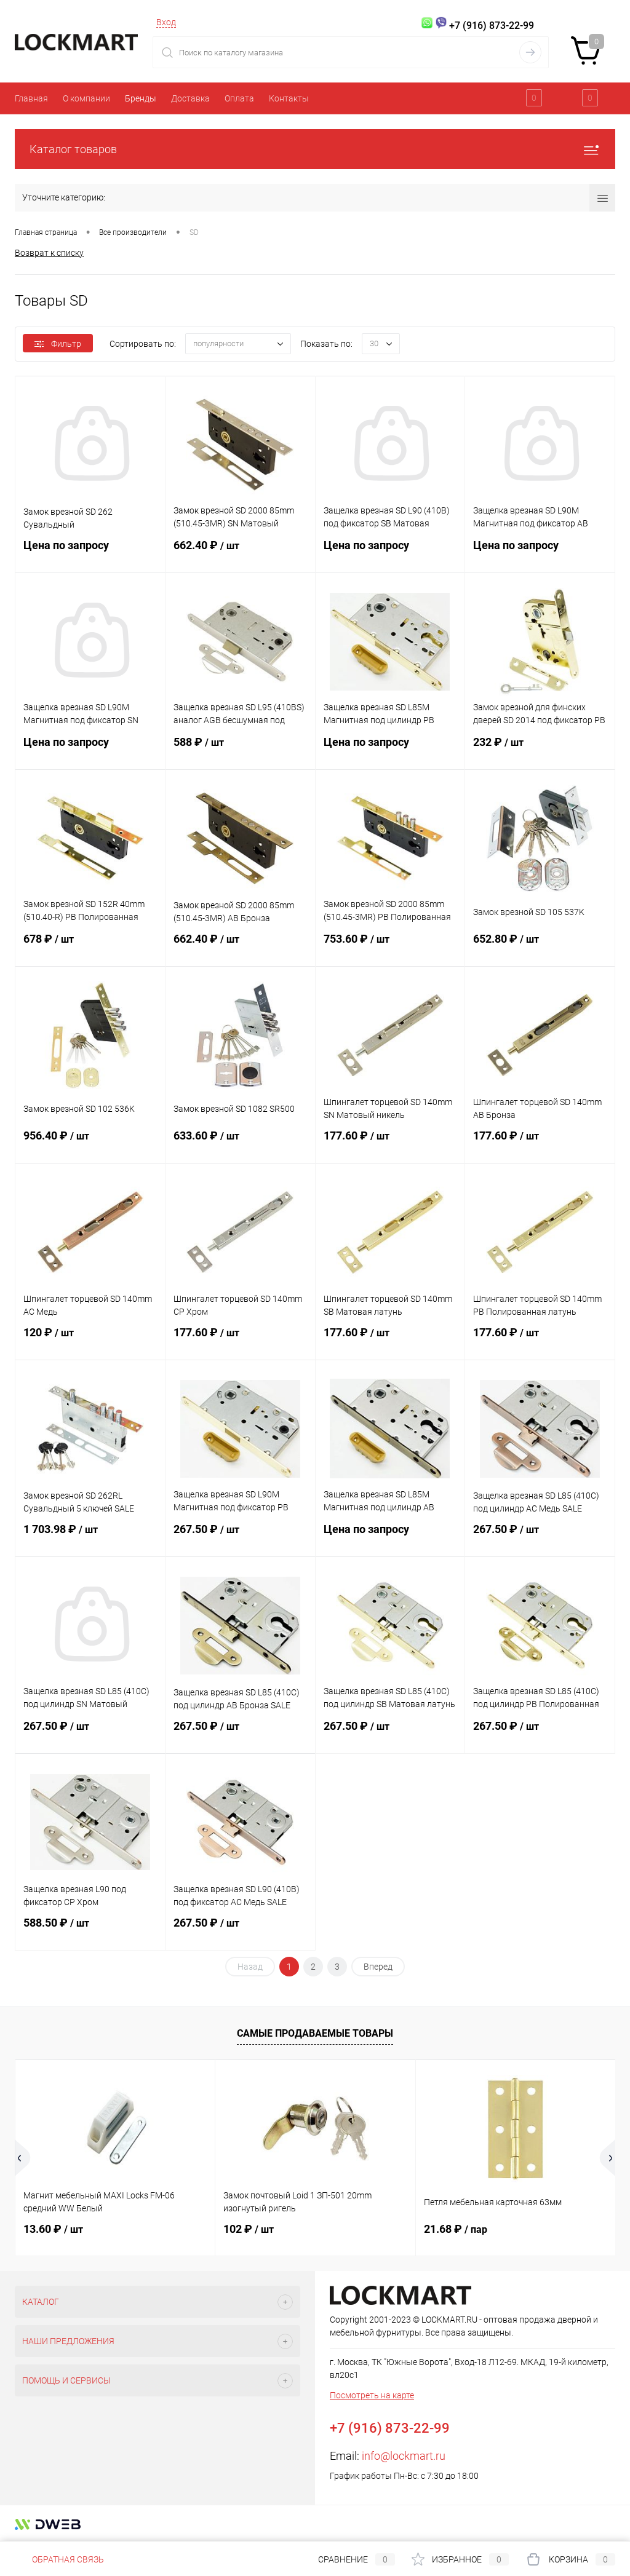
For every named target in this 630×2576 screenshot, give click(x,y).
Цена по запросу (90, 552)
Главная (31, 98)
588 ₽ (240, 749)
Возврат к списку (49, 253)
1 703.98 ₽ (90, 1537)
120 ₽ (90, 1340)
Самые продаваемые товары (315, 2033)
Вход (166, 22)
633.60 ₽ (240, 1143)
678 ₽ (90, 946)
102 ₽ (248, 2228)
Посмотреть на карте (372, 2395)
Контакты (289, 98)
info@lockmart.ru (403, 2455)
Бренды (140, 98)
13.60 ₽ (53, 2228)
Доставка (190, 98)
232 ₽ (540, 749)
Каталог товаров (315, 149)
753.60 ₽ (390, 946)
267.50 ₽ (240, 1537)
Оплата (239, 98)
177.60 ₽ (390, 1143)
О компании (86, 98)
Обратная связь (59, 2559)
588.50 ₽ (90, 1930)
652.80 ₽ (540, 946)
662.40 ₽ (240, 553)
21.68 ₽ (455, 2228)
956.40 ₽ (90, 1143)
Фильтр (57, 344)
